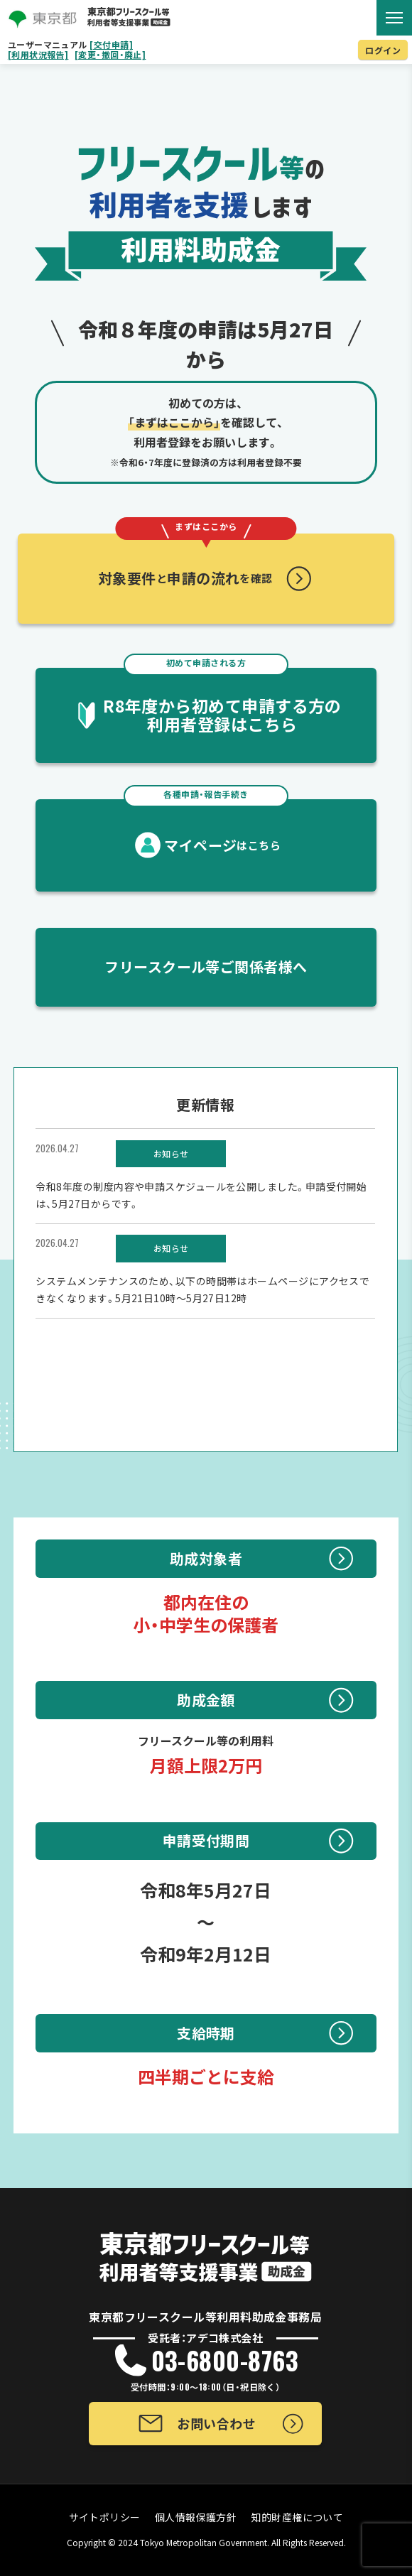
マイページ (206, 827)
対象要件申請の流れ (197, 561)
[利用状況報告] (38, 55)
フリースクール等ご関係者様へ (205, 966)
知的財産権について (297, 2517)
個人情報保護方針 (196, 2517)
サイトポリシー (105, 2517)
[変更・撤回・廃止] (110, 55)
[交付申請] (111, 45)
